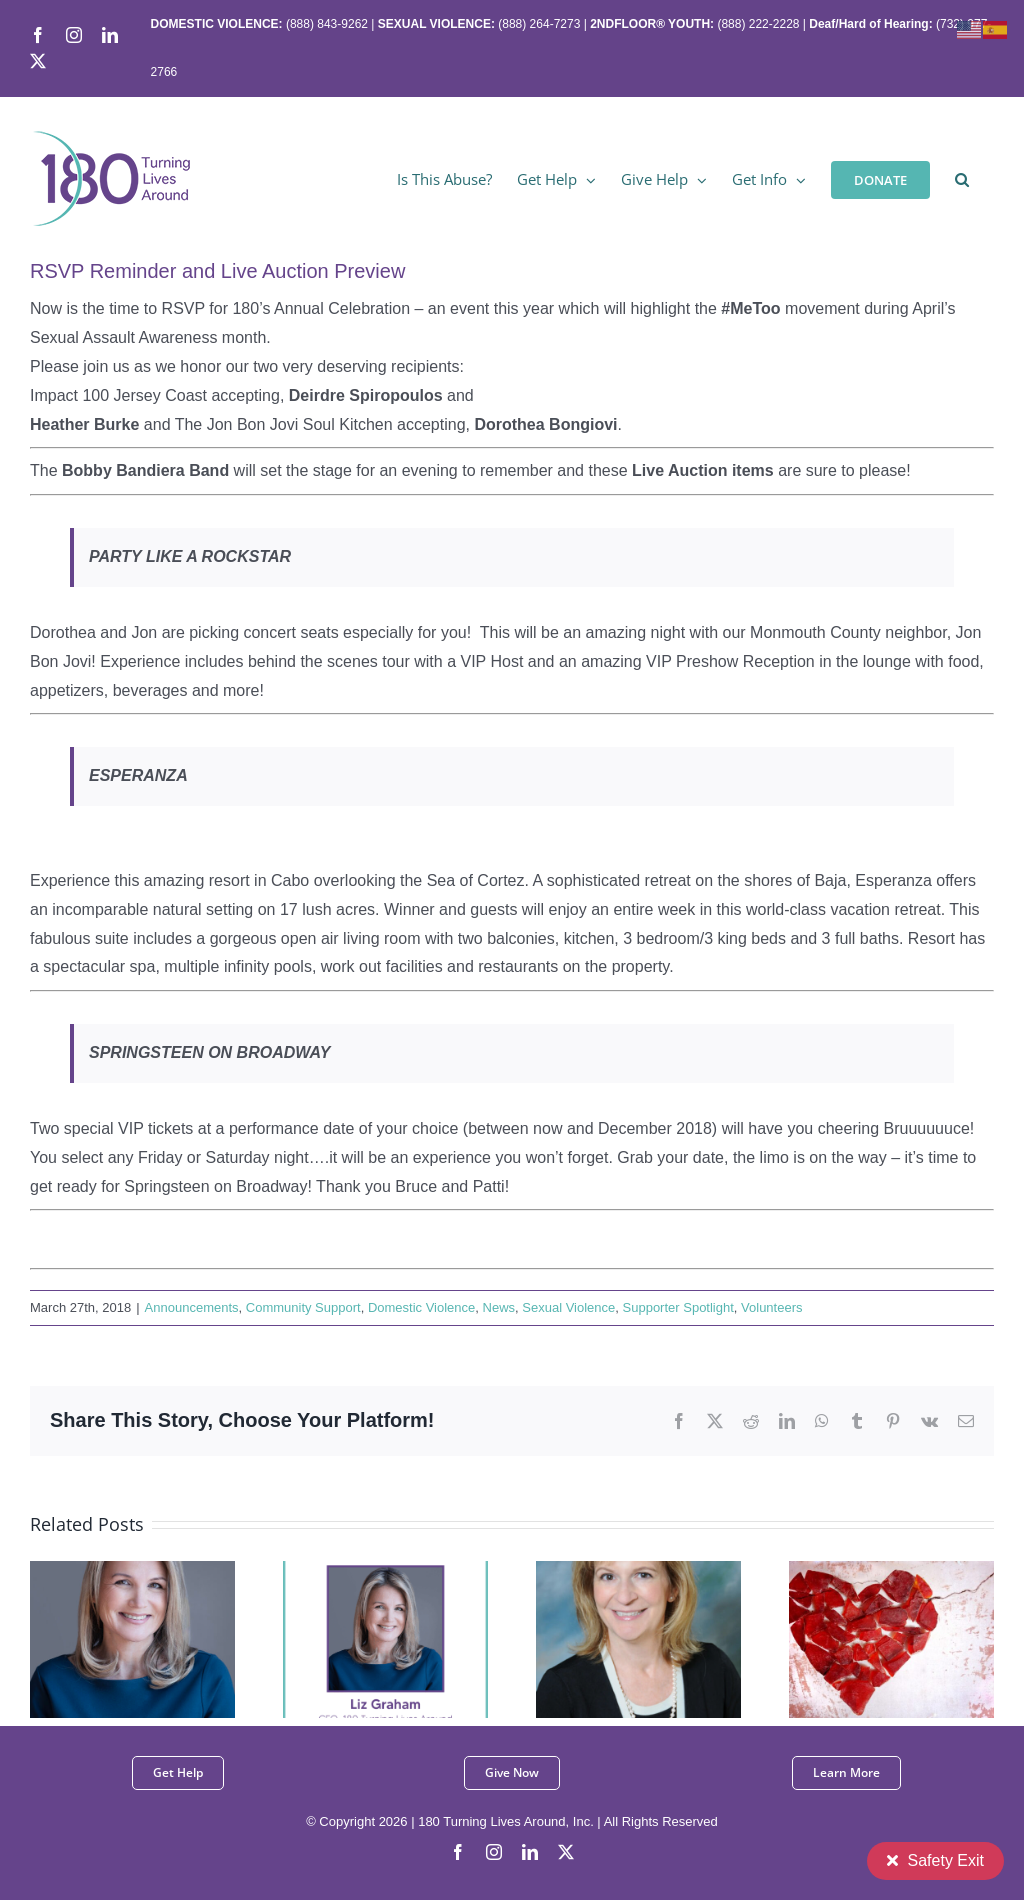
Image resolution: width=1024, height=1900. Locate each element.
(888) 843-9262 (325, 24)
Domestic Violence (421, 1307)
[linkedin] (530, 1852)
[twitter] (566, 1852)
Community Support (303, 1307)
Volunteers (771, 1307)
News (499, 1307)
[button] (962, 178)
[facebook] (458, 1852)
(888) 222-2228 (758, 24)
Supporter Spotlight (678, 1307)
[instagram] (494, 1852)
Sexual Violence (568, 1307)
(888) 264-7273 (539, 24)
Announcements (192, 1307)
